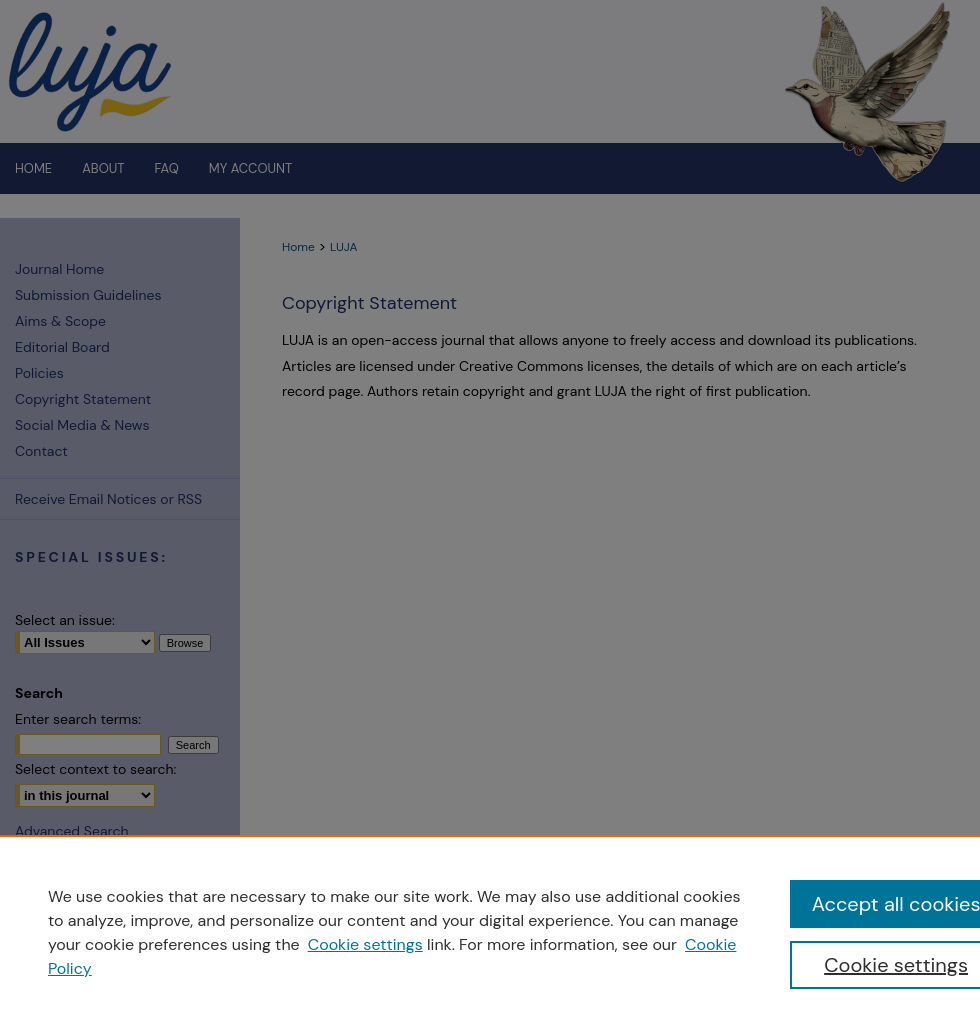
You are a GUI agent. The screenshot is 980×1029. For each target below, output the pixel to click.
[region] (490, 932)
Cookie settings (365, 944)
